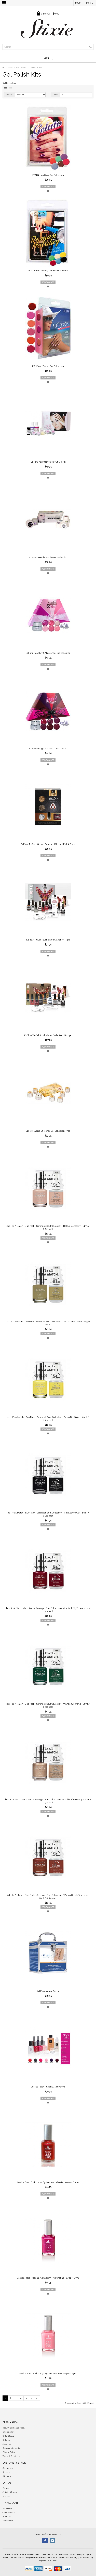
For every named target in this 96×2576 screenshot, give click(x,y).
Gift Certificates (10, 2492)
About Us (7, 2444)
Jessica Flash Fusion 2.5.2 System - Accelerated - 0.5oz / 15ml (48, 2182)
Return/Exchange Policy (14, 2428)
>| (37, 2398)
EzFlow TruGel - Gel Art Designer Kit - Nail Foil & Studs (48, 844)
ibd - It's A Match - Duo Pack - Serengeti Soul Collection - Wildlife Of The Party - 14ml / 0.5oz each (48, 1801)
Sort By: (9, 95)
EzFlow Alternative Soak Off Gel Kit (48, 462)
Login (78, 3)
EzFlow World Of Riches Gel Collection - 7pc (48, 1131)
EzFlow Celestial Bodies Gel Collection (48, 557)
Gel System (21, 68)
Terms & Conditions (11, 2456)
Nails (10, 68)
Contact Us (7, 2468)
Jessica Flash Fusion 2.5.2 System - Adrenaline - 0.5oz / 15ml (48, 2278)
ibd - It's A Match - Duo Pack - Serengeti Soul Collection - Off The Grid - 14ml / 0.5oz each (48, 1323)
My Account (8, 2508)
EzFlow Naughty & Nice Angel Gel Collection (48, 653)
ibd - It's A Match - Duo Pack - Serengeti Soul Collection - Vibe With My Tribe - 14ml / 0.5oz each (48, 1610)
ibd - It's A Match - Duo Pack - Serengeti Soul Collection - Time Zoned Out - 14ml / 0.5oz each (48, 1514)
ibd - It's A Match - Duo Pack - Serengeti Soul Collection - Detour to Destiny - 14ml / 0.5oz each (48, 1227)
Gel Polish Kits (36, 68)
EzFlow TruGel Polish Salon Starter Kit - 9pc (48, 939)
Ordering (6, 2440)
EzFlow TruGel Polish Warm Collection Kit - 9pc (48, 1035)
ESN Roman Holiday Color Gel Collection (48, 270)
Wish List (7, 2516)
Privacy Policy (9, 2452)
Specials (6, 2496)
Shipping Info (9, 2432)
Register (89, 3)
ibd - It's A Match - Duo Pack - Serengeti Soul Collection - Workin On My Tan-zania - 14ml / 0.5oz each (48, 1896)
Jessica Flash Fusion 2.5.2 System (48, 2086)
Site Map (7, 2476)
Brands (6, 2488)
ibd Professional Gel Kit (48, 1991)
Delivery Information (12, 2448)
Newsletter (8, 2520)
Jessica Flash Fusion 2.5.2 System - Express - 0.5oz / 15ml (48, 2373)
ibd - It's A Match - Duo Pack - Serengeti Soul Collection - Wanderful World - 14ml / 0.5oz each (48, 1705)
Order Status (8, 2436)
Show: (55, 95)
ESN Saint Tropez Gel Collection (48, 366)
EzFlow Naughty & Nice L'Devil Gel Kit (48, 748)
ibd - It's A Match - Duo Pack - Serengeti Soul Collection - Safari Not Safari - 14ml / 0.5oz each (48, 1418)
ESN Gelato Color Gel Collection (48, 175)
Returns (6, 2472)
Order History (9, 2512)
